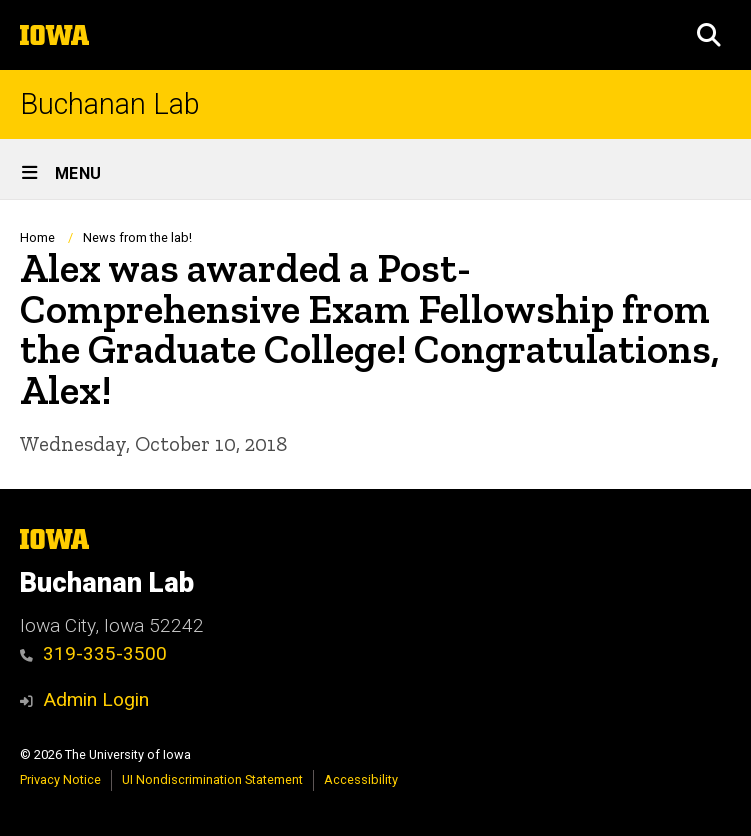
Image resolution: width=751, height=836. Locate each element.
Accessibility (361, 779)
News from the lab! (137, 237)
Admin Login (96, 699)
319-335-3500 (93, 653)
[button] (709, 35)
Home (37, 237)
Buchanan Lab (110, 104)
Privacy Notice (60, 779)
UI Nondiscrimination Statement (212, 779)
